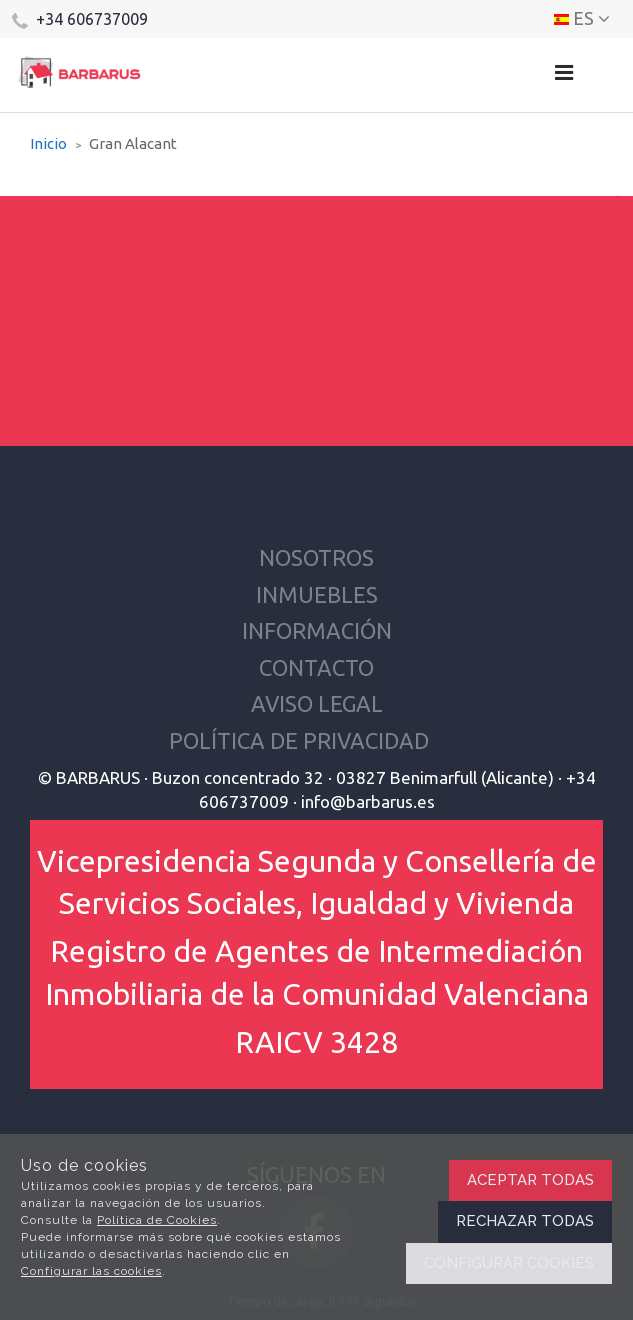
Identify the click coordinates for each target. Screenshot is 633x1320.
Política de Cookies (157, 1220)
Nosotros (316, 557)
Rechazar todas (525, 1221)
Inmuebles (317, 594)
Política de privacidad (299, 740)
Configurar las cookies (91, 1271)
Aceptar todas (530, 1180)
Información (317, 630)
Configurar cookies (509, 1263)
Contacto (316, 667)
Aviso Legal (317, 703)
